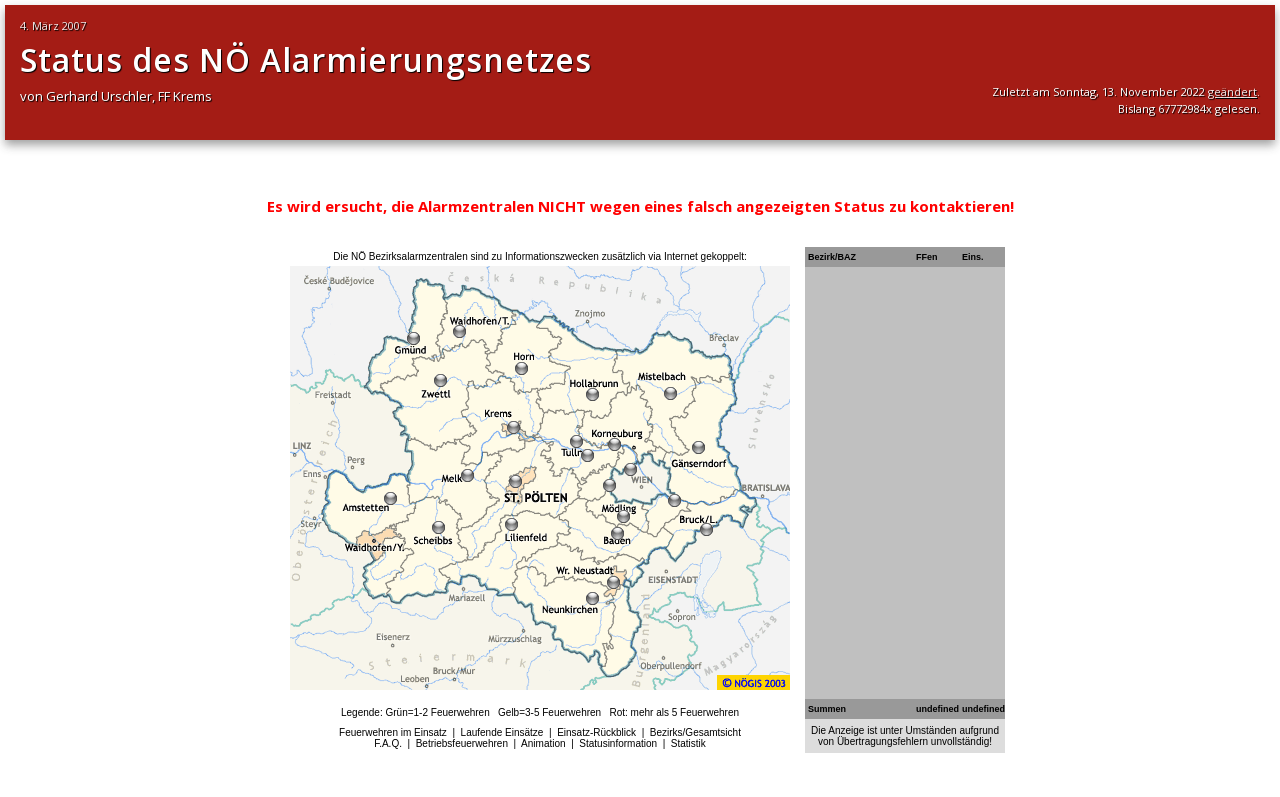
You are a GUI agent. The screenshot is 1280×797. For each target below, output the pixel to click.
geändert (1232, 91)
